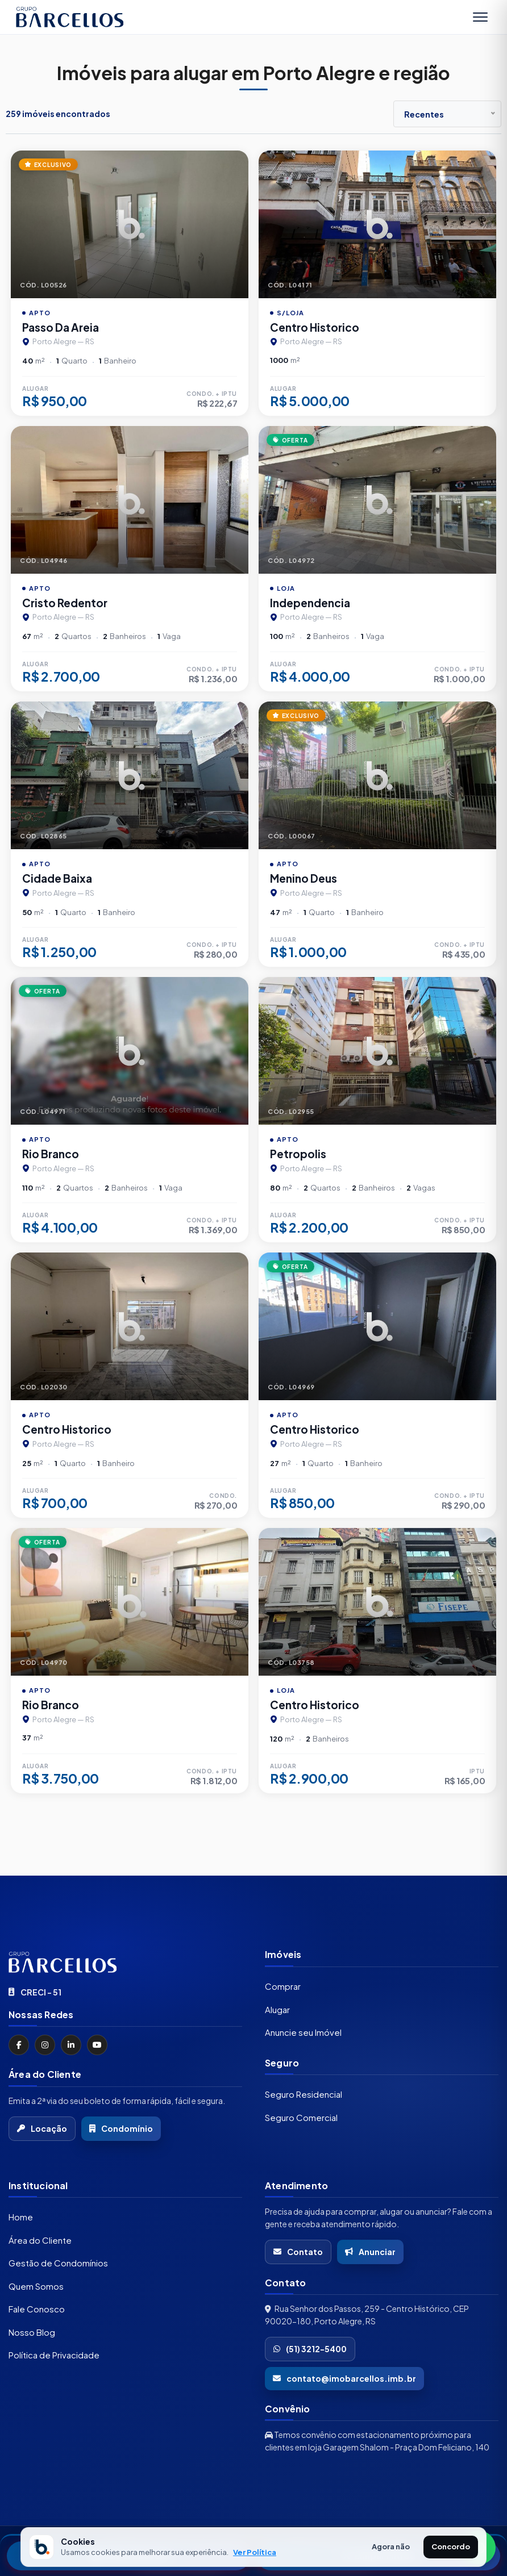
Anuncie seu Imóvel (303, 2032)
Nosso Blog (32, 2332)
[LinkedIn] (71, 2045)
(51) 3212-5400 (310, 2349)
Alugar (277, 2009)
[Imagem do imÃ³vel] (129, 224)
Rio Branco (50, 1153)
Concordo (450, 2546)
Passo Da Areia (60, 327)
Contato (298, 2252)
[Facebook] (19, 2045)
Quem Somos (36, 2286)
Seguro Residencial (303, 2094)
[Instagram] (45, 2045)
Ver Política (254, 2552)
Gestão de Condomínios (58, 2262)
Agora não (391, 2546)
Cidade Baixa (57, 878)
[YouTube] (97, 2045)
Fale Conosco (37, 2308)
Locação (42, 2128)
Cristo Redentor (64, 602)
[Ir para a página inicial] (125, 1961)
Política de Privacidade (54, 2354)
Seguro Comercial (301, 2117)
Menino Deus (303, 878)
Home (21, 2216)
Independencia (310, 602)
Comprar (283, 1986)
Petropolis (298, 1153)
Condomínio (121, 2128)
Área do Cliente (40, 2240)
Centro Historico (314, 327)
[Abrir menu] (480, 17)
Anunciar (370, 2252)
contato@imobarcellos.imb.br (344, 2378)
